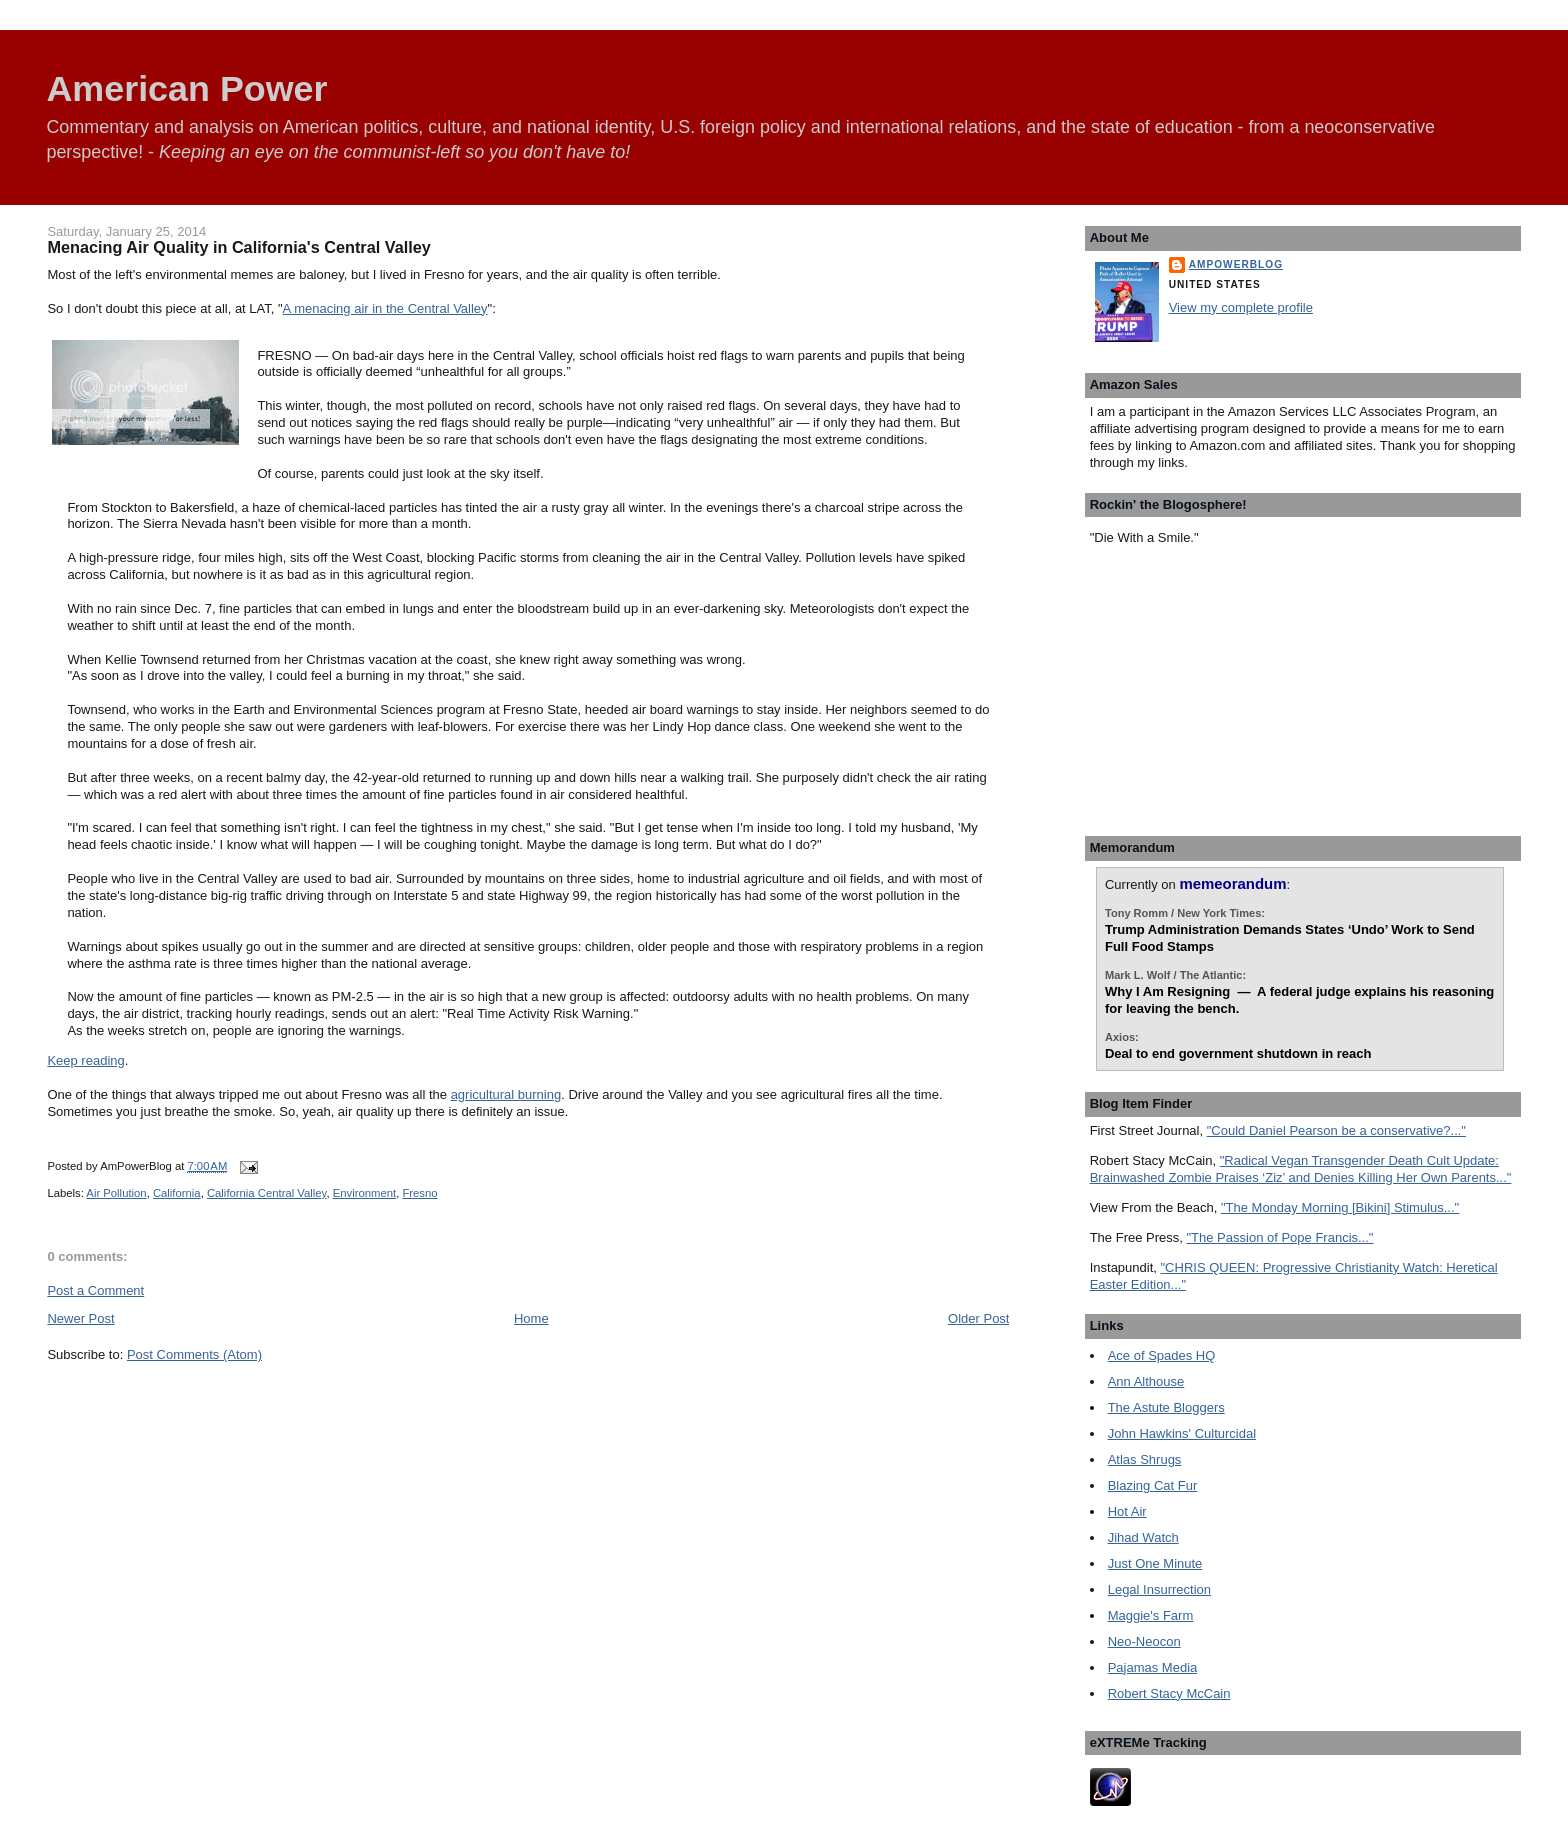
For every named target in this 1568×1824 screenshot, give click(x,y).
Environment (364, 1193)
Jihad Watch (1143, 1537)
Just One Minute (1155, 1563)
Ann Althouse (1146, 1381)
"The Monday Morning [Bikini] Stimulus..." (1340, 1207)
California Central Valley (267, 1193)
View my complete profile (1241, 307)
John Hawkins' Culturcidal (1182, 1433)
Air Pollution (116, 1193)
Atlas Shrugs (1145, 1459)
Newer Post (80, 1318)
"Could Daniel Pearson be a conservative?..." (1336, 1130)
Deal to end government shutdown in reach (1238, 1053)
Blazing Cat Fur (1153, 1485)
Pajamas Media (1153, 1667)
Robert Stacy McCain (1169, 1693)
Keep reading (85, 1060)
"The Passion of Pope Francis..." (1279, 1237)
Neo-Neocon (1144, 1641)
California (177, 1193)
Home (531, 1318)
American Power (186, 89)
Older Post (978, 1318)
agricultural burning (506, 1094)
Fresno (419, 1193)
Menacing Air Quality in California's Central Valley (238, 247)
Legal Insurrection (1159, 1589)
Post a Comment (95, 1290)
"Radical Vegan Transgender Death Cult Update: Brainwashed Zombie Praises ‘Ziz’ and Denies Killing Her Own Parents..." (1301, 1169)
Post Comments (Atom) (194, 1354)
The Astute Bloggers (1166, 1407)
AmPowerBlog (1236, 264)
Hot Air (1127, 1511)
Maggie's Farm (1151, 1615)
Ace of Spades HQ (1162, 1355)
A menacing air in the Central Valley (385, 308)
